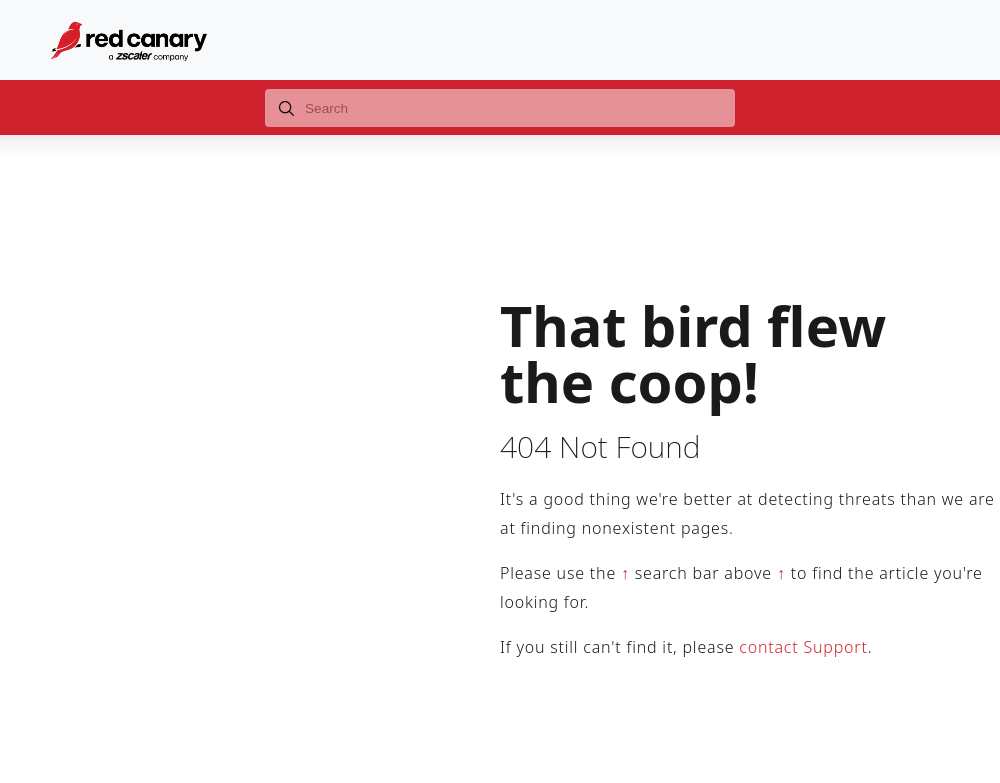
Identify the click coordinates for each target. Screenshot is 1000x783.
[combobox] (500, 108)
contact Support (803, 647)
